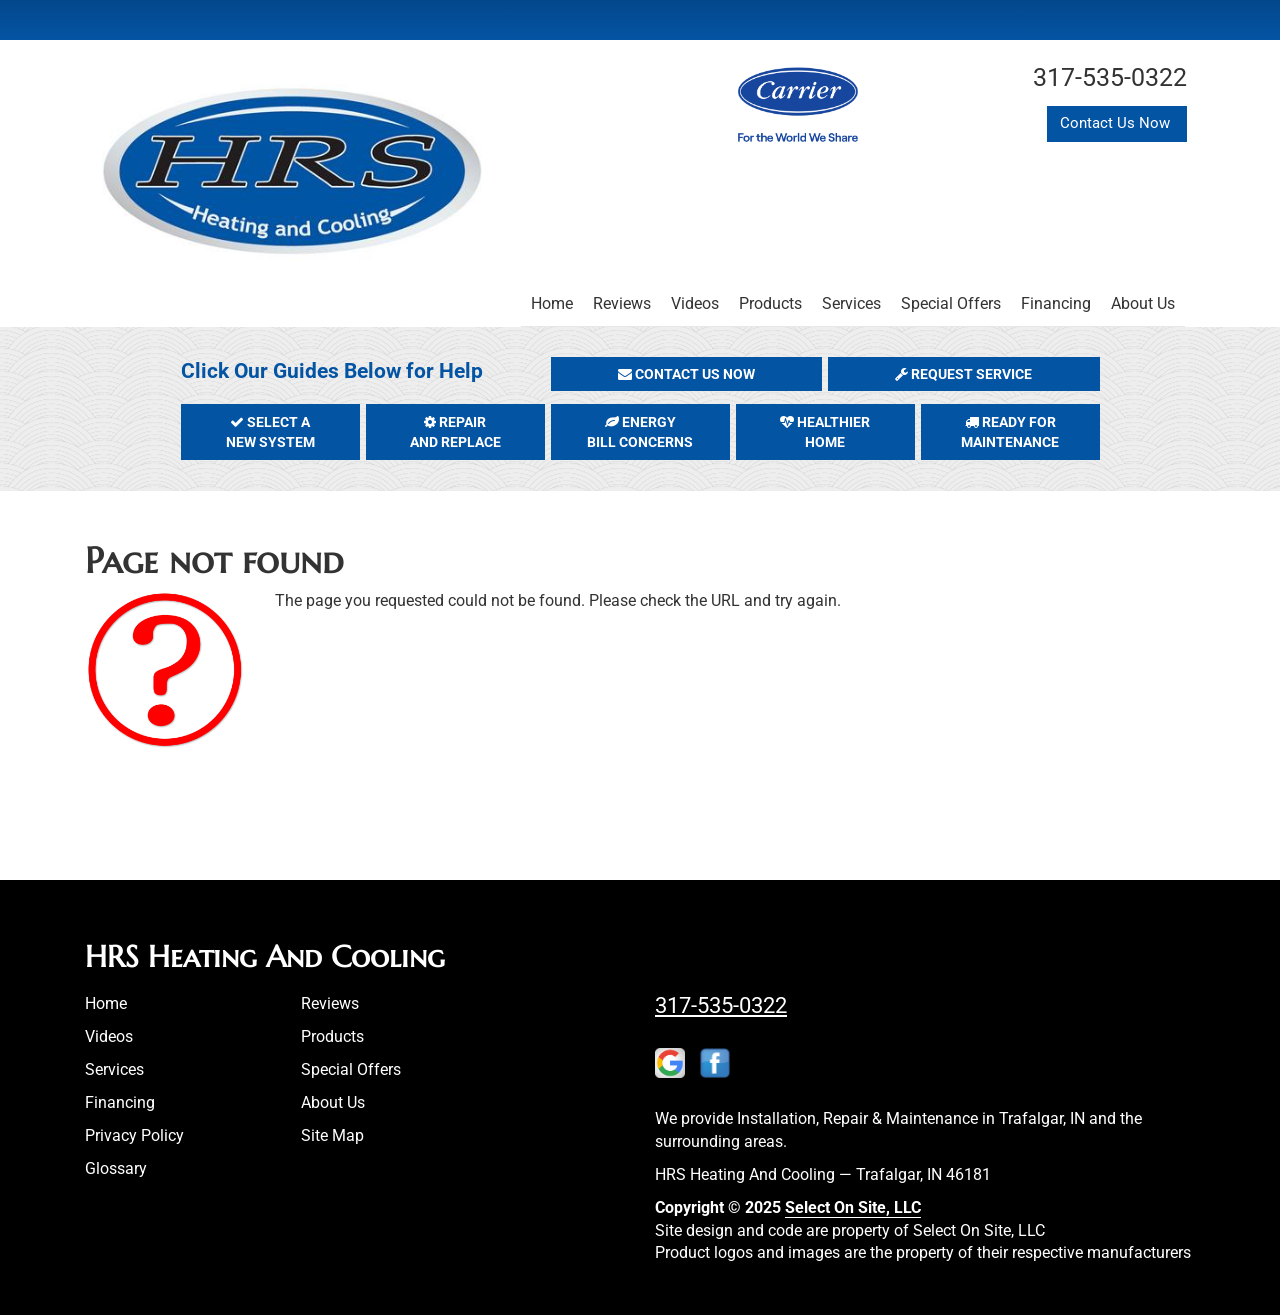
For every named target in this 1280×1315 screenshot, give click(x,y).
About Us (1143, 303)
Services (851, 303)
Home (552, 303)
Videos (695, 303)
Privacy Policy (134, 1135)
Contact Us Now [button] (1117, 123)
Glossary (116, 1168)
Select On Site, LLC (853, 1207)
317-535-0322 (721, 1005)
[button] (687, 374)
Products (770, 303)
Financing (1056, 303)
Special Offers (951, 303)
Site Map (332, 1135)
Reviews (622, 303)
